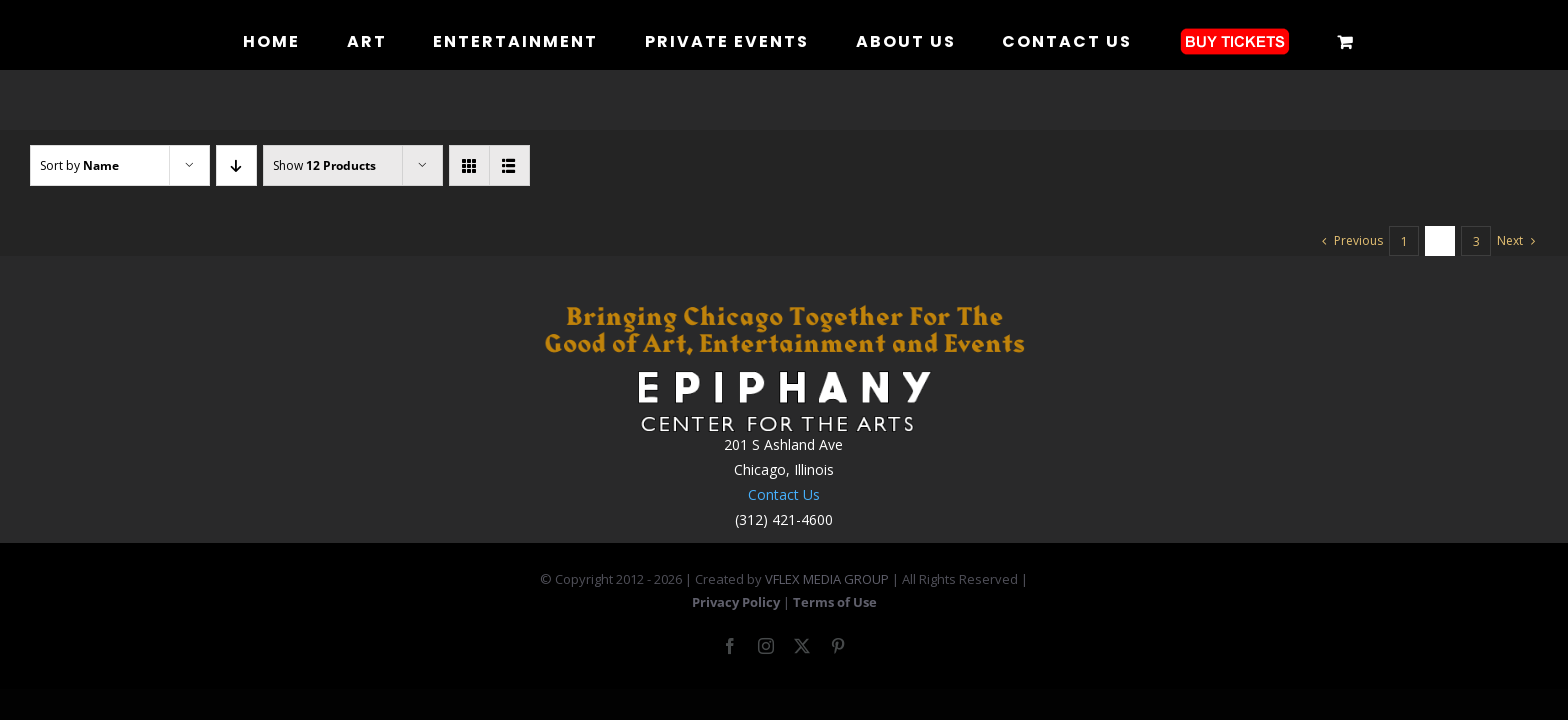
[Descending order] (236, 165)
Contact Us (784, 494)
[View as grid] (469, 165)
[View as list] (509, 165)
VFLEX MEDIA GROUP (827, 579)
